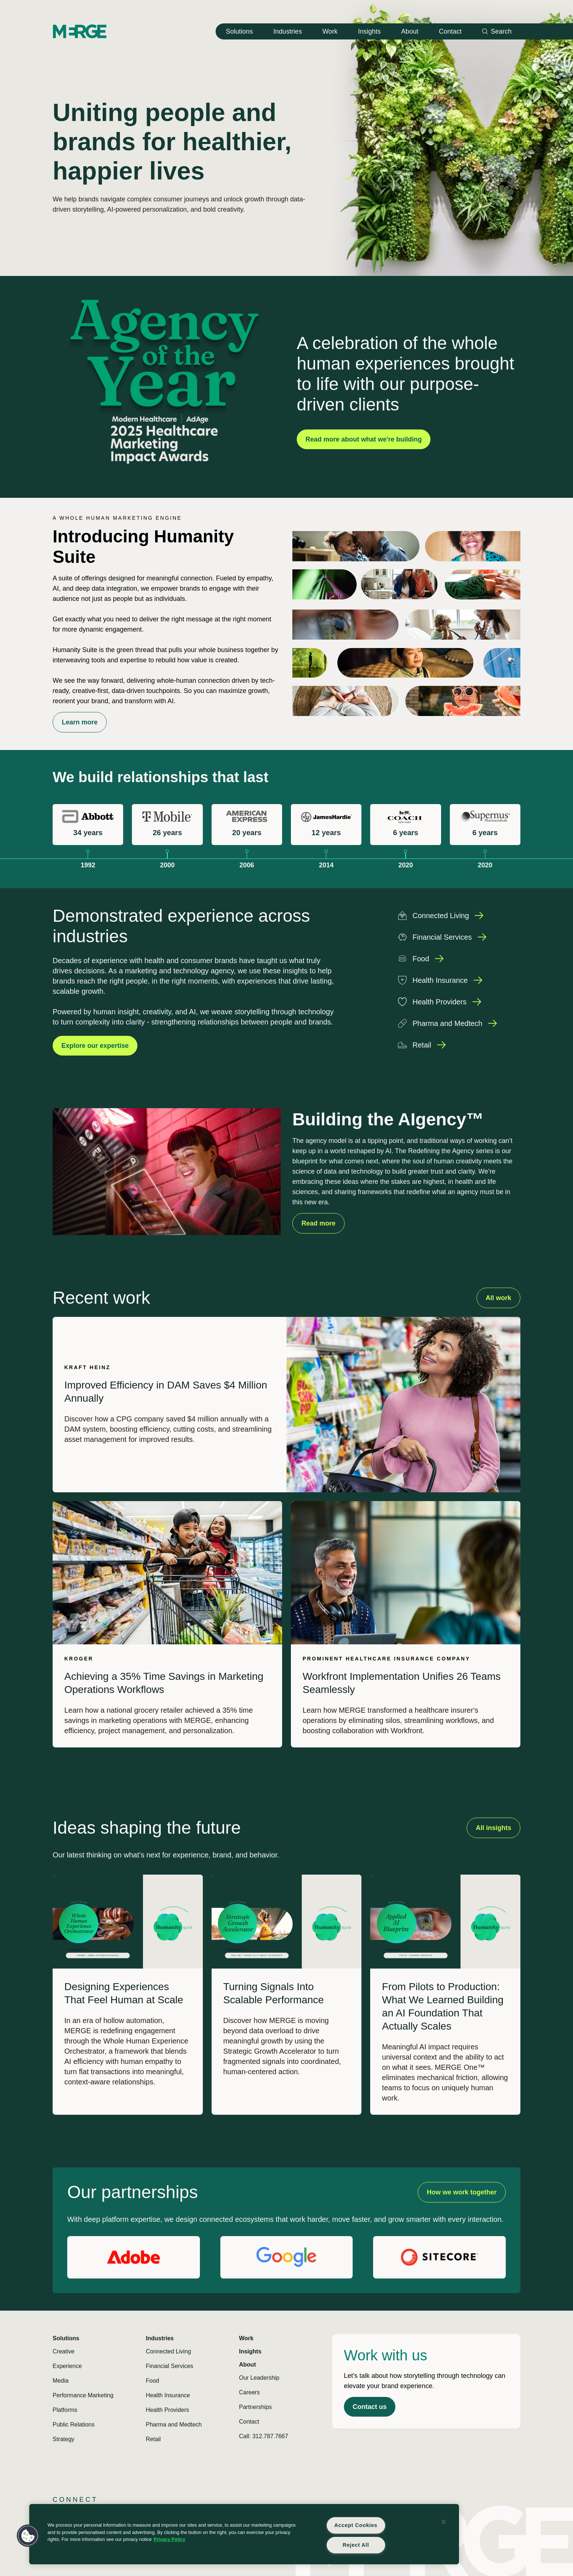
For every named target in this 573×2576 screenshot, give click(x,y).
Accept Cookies (355, 2525)
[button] (28, 2535)
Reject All (356, 2545)
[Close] (444, 2522)
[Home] (80, 31)
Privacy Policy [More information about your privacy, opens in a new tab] (169, 2539)
